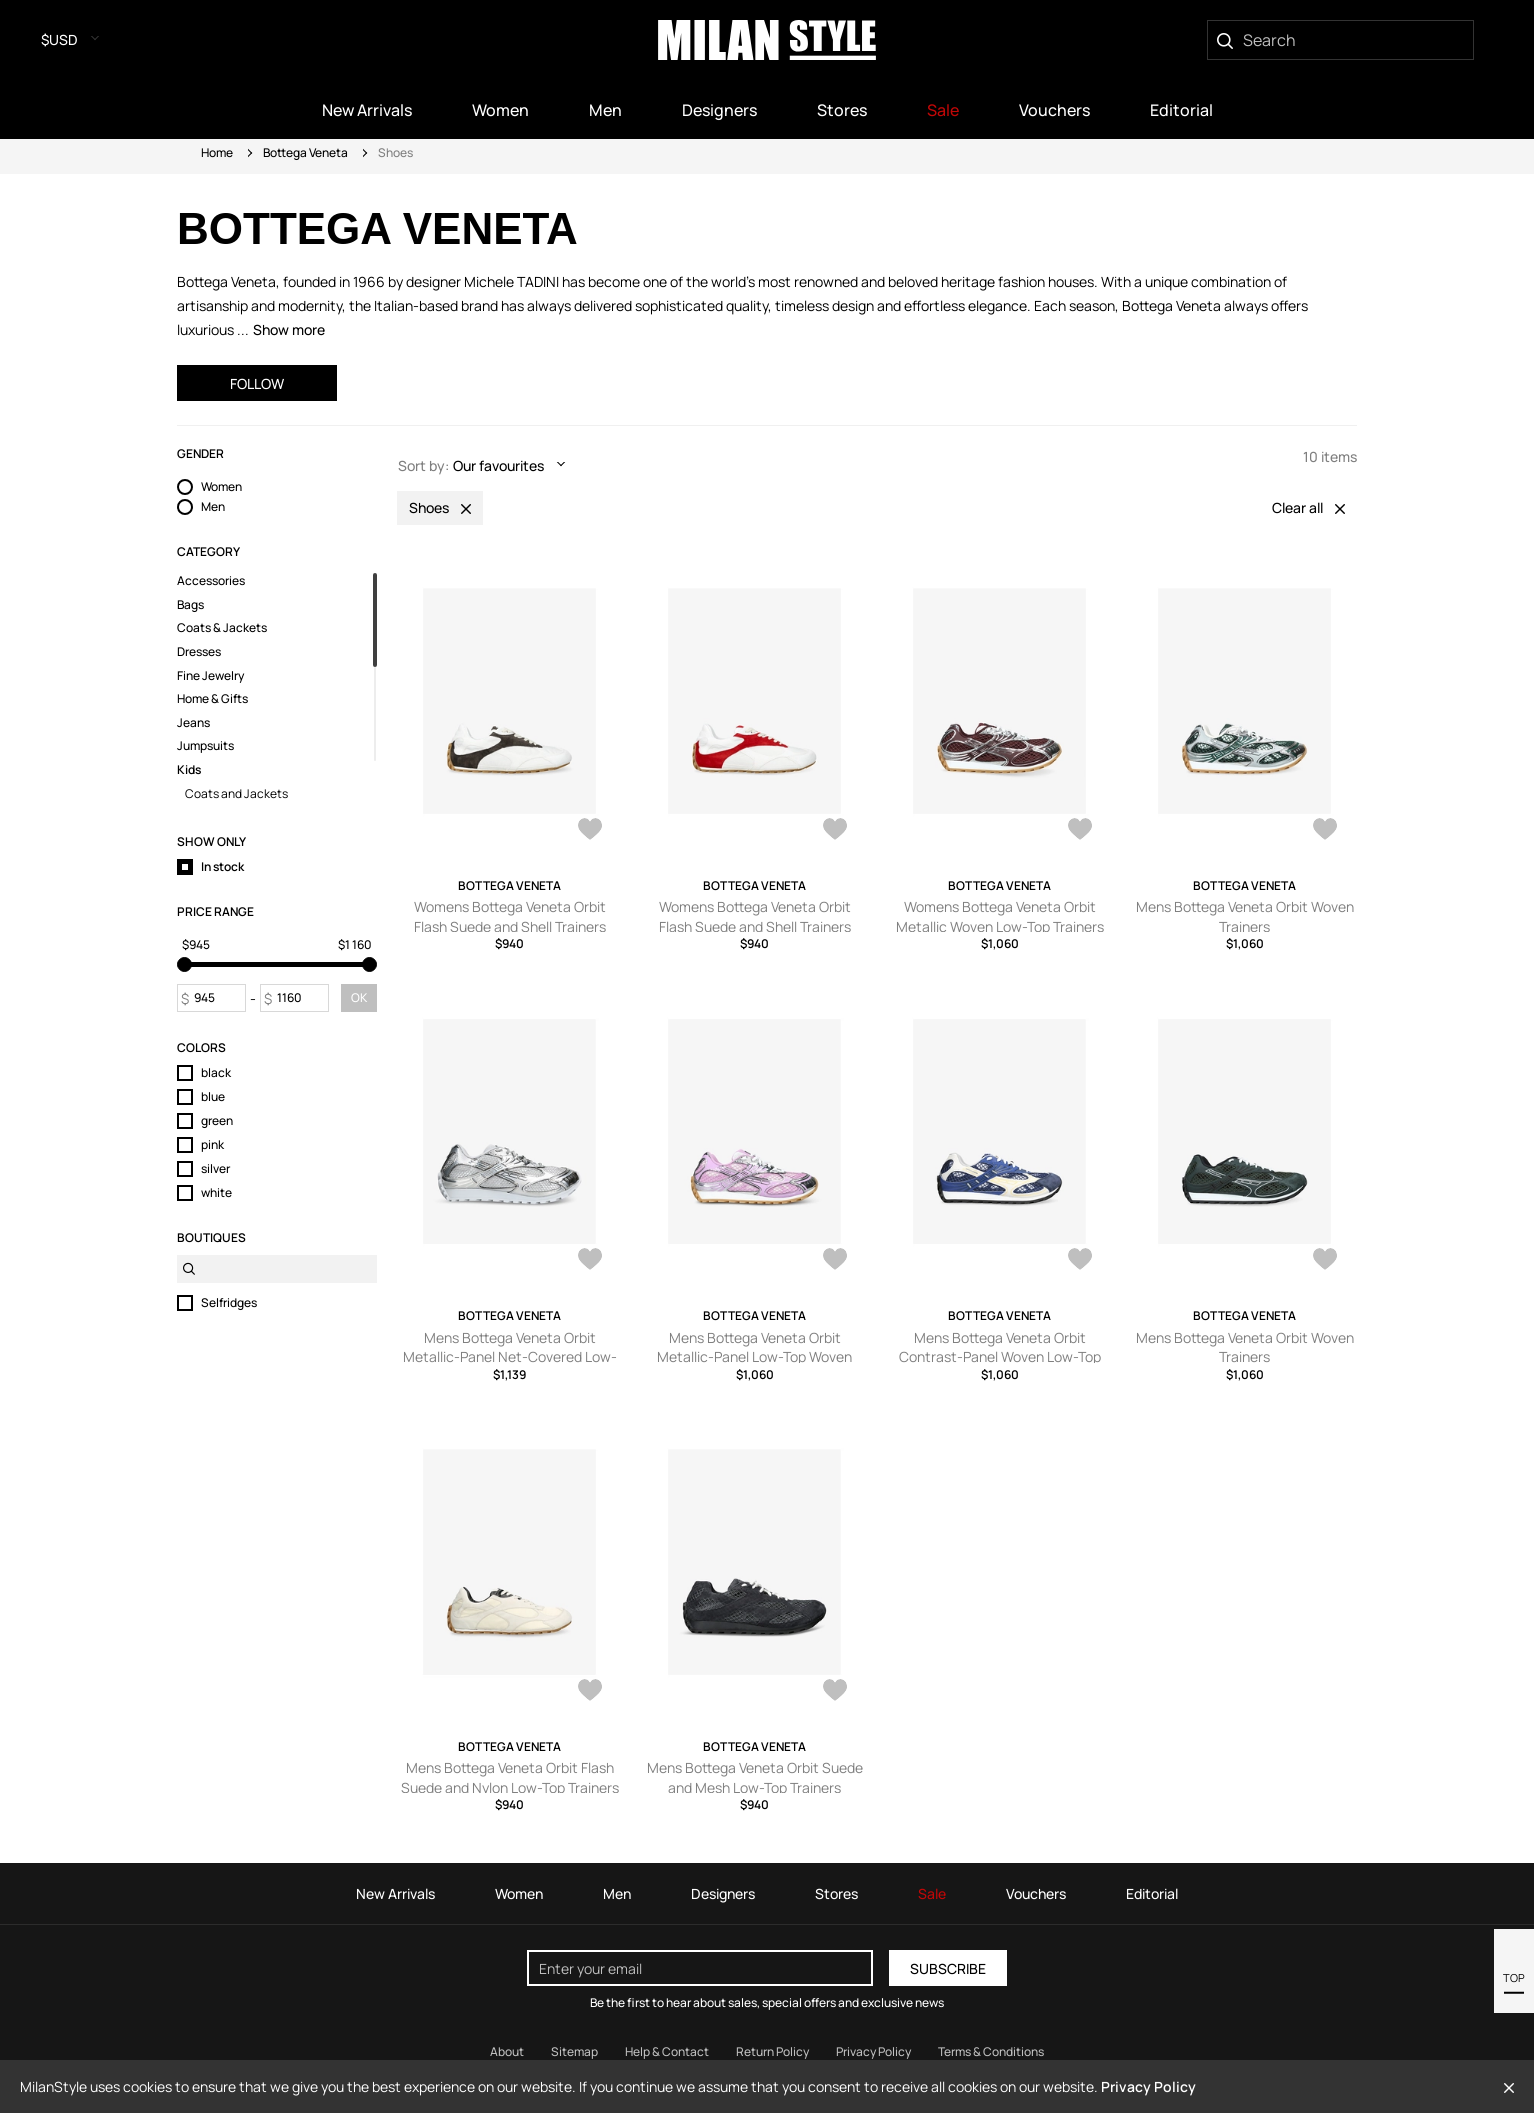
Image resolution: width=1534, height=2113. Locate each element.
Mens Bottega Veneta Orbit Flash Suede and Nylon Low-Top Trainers (510, 1777)
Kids (189, 770)
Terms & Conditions (991, 2051)
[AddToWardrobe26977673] (590, 1692)
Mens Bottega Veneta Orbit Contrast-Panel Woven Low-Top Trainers (1000, 1357)
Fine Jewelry (210, 676)
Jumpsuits (205, 746)
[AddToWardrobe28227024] (590, 1261)
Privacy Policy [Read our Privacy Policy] (873, 2051)
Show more (289, 329)
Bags (190, 605)
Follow (257, 383)
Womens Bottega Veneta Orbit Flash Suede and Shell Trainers (510, 916)
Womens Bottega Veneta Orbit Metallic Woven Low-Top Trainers (1000, 916)
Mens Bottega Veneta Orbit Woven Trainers (1245, 916)
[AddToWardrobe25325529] (835, 1692)
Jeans (193, 723)
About (507, 2051)
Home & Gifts (212, 699)
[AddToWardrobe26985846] (1325, 1261)
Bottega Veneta (305, 152)
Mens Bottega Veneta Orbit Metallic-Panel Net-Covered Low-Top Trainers (510, 1357)
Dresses (199, 652)
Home (217, 152)
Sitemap (574, 2051)
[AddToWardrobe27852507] (835, 1261)
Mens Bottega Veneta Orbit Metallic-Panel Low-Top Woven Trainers (754, 1357)
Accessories (211, 581)
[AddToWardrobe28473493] (1080, 831)
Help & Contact (667, 2051)
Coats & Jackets (222, 628)
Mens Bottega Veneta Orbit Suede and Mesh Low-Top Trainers (755, 1777)
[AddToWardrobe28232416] (1325, 831)
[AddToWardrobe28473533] (835, 831)
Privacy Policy (1148, 2086)
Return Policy (772, 2051)
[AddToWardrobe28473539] (590, 831)
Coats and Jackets (236, 794)
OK (359, 997)
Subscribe (948, 1968)
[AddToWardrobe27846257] (1080, 1261)
